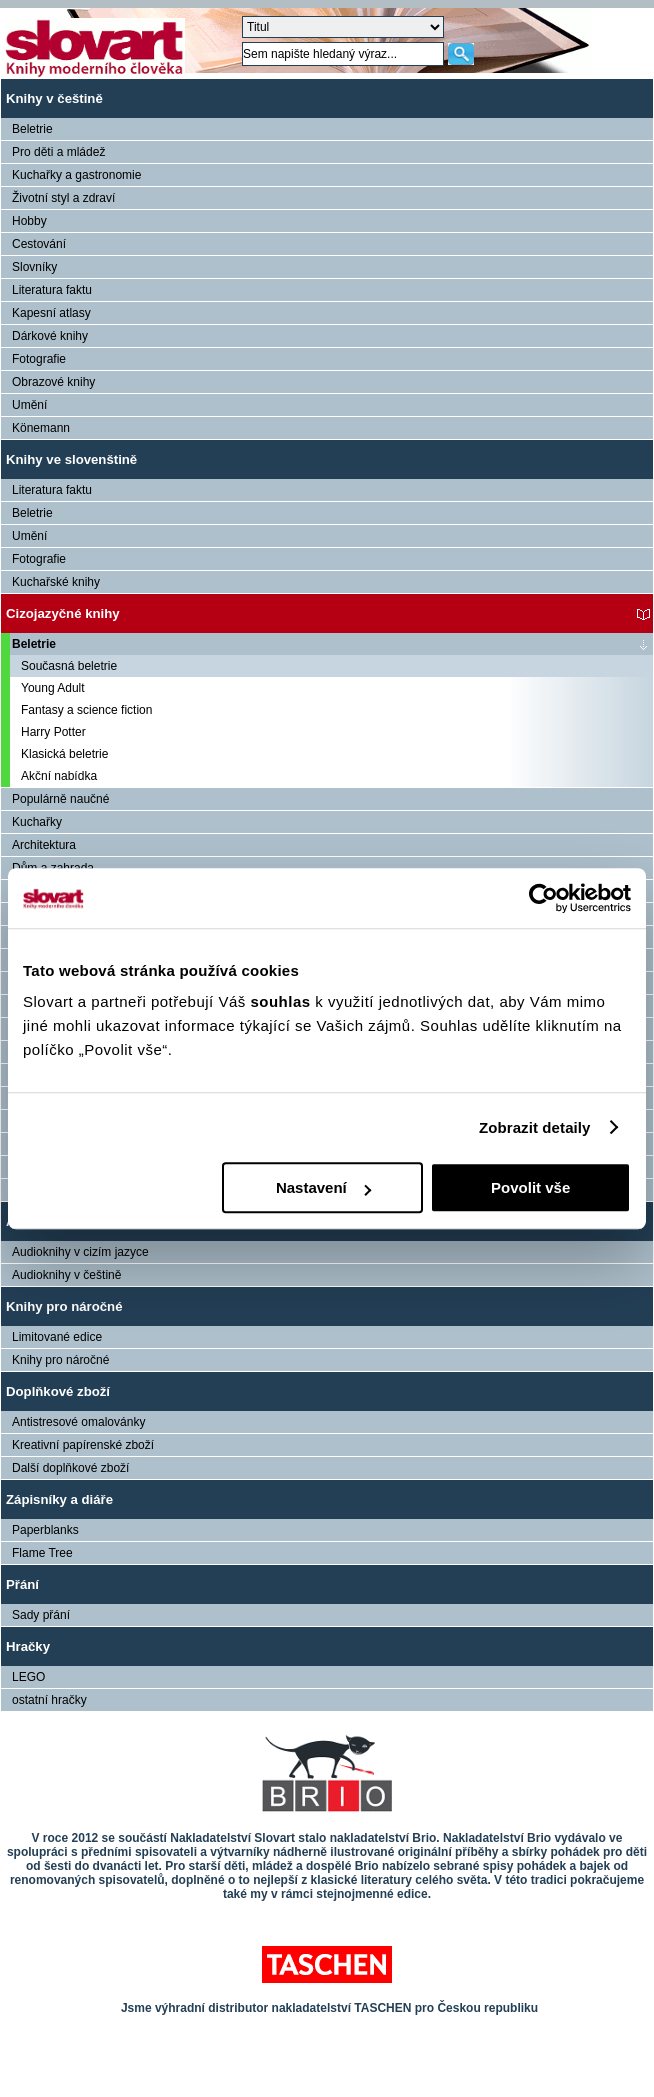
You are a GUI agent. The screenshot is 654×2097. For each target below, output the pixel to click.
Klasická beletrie (64, 754)
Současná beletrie (69, 666)
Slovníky (34, 267)
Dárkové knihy (50, 336)
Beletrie (32, 129)
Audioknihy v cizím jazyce (80, 1252)
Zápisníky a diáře (59, 1499)
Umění (29, 405)
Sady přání (41, 1615)
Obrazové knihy (53, 382)
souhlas (282, 1001)
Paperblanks (45, 1530)
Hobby (29, 221)
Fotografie (39, 359)
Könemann (41, 428)
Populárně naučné (60, 799)
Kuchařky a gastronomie (76, 175)
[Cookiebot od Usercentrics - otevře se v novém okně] (543, 898)
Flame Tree (42, 1553)
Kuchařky (37, 822)
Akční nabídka (59, 776)
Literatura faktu (52, 290)
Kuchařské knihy (56, 582)
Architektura (44, 845)
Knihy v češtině (54, 98)
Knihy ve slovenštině (71, 459)
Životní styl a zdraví (63, 198)
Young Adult (53, 688)
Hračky (28, 1646)
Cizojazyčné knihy (63, 613)
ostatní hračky (49, 1700)
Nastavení (323, 1187)
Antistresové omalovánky (78, 1422)
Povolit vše (530, 1187)
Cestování (39, 244)
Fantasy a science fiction (86, 710)
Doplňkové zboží (58, 1391)
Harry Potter (53, 732)
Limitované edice (57, 1337)
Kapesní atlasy (51, 313)
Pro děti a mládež (58, 152)
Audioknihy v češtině (66, 1275)
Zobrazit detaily (535, 1127)
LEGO (28, 1677)
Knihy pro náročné (64, 1306)
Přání (22, 1584)
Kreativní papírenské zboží (83, 1445)
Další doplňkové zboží (70, 1468)
